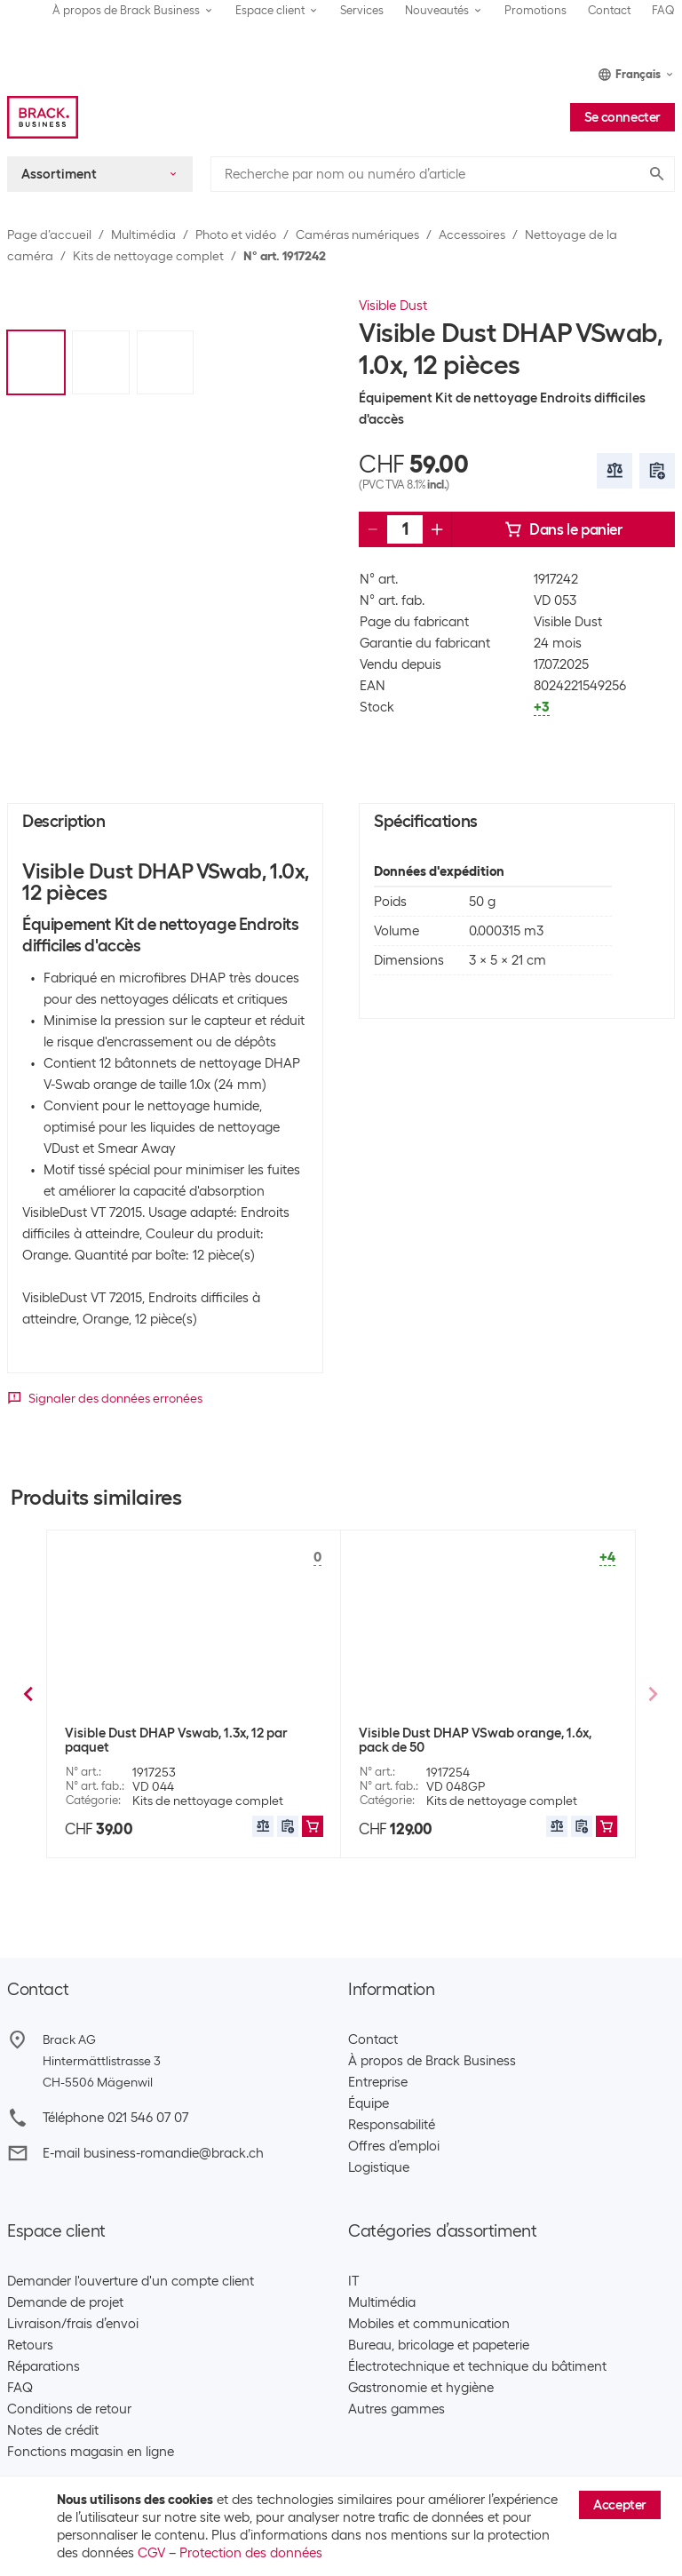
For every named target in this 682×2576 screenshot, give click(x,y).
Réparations (43, 2366)
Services (362, 10)
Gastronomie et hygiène (421, 2388)
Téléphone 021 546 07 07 (115, 2118)
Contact (609, 10)
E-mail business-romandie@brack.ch (153, 2153)
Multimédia (143, 234)
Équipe (368, 2103)
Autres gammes (396, 2409)
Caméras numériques (357, 234)
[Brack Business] (42, 117)
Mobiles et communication (429, 2324)
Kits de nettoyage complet (148, 256)
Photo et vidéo (235, 234)
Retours (30, 2345)
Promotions (535, 10)
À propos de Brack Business (432, 2061)
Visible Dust (393, 306)
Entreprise (378, 2082)
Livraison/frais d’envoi (73, 2324)
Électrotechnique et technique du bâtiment (477, 2366)
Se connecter (622, 117)
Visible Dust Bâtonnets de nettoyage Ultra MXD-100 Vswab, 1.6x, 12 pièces (193, 1740)
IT (353, 2281)
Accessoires (472, 234)
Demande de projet (65, 2302)
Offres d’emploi (394, 2146)
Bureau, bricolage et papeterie (438, 2345)
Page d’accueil (49, 234)
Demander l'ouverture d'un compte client (130, 2281)
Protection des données (250, 2553)
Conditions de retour (69, 2409)
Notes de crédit (53, 2430)
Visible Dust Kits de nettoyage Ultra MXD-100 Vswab (485, 1740)
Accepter (619, 2505)
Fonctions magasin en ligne (90, 2452)
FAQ (663, 10)
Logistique (378, 2167)
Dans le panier (563, 529)
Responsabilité (391, 2125)
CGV (151, 2553)
